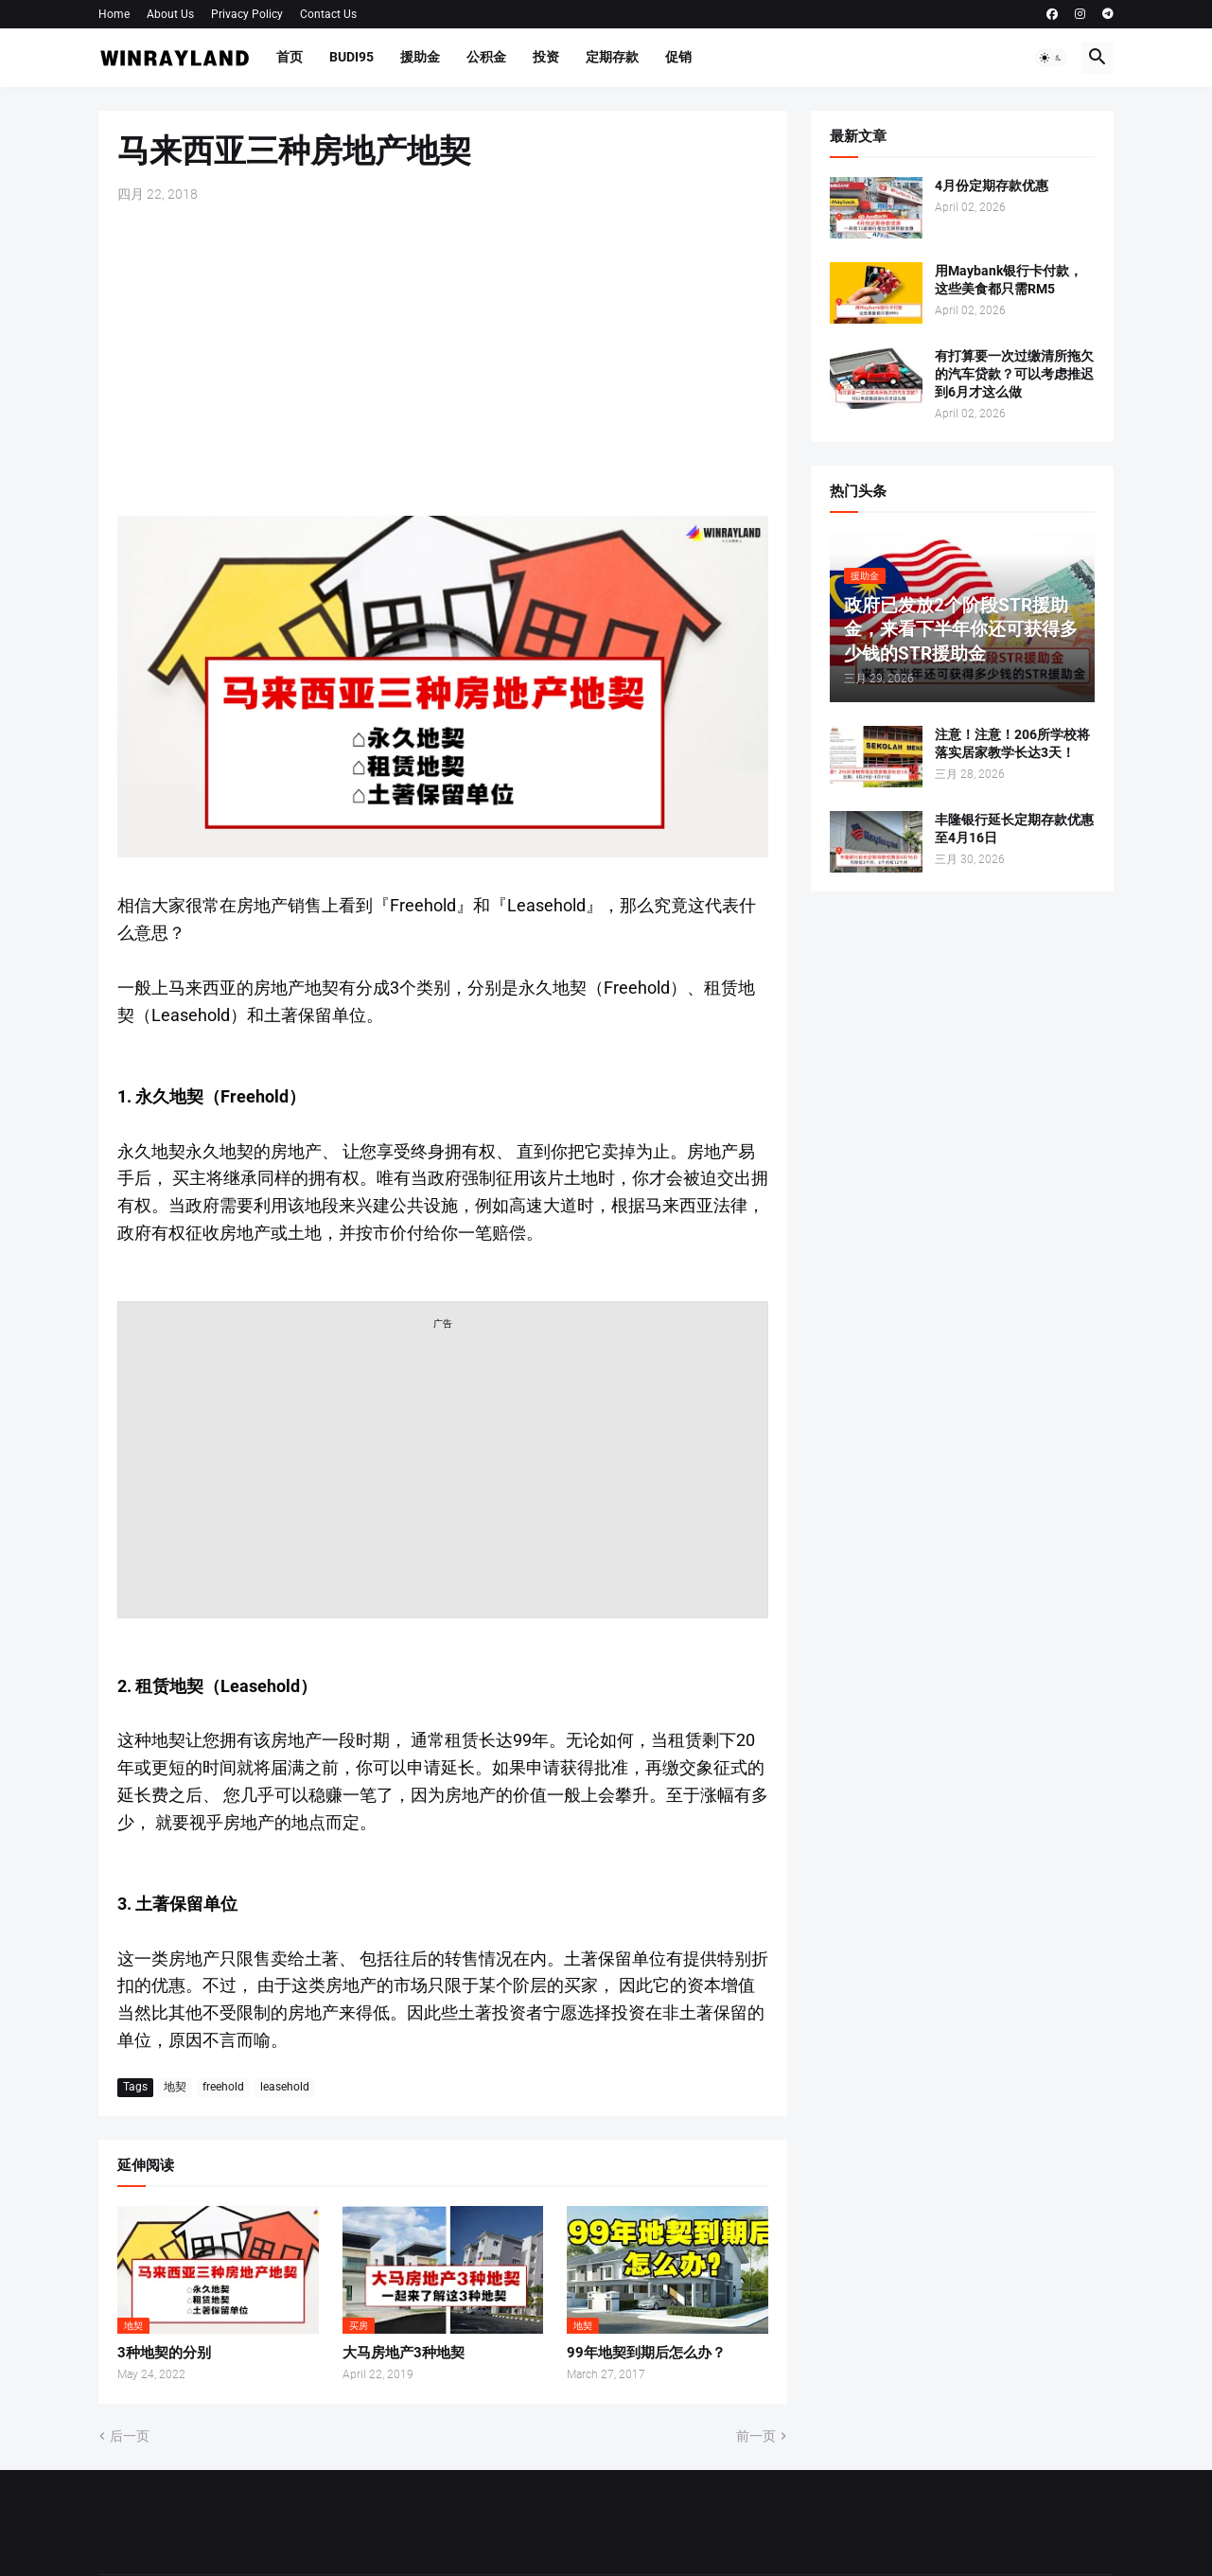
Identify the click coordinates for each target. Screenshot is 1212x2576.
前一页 (756, 2436)
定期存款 (612, 56)
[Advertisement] (442, 359)
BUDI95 (351, 56)
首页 (289, 56)
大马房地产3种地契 (404, 2352)
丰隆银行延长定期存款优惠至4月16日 (1014, 828)
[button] (1051, 57)
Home (114, 14)
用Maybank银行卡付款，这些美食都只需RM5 (1008, 279)
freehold (223, 2086)
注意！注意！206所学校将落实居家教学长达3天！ (1012, 743)
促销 (678, 56)
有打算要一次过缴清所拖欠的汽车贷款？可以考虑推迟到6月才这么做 (1014, 373)
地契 (175, 2086)
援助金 (420, 56)
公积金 (486, 56)
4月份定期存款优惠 (991, 185)
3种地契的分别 (164, 2352)
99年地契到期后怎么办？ (646, 2352)
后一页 (129, 2436)
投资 (546, 56)
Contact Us (328, 14)
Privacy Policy (247, 14)
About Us (170, 14)
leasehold (284, 2086)
